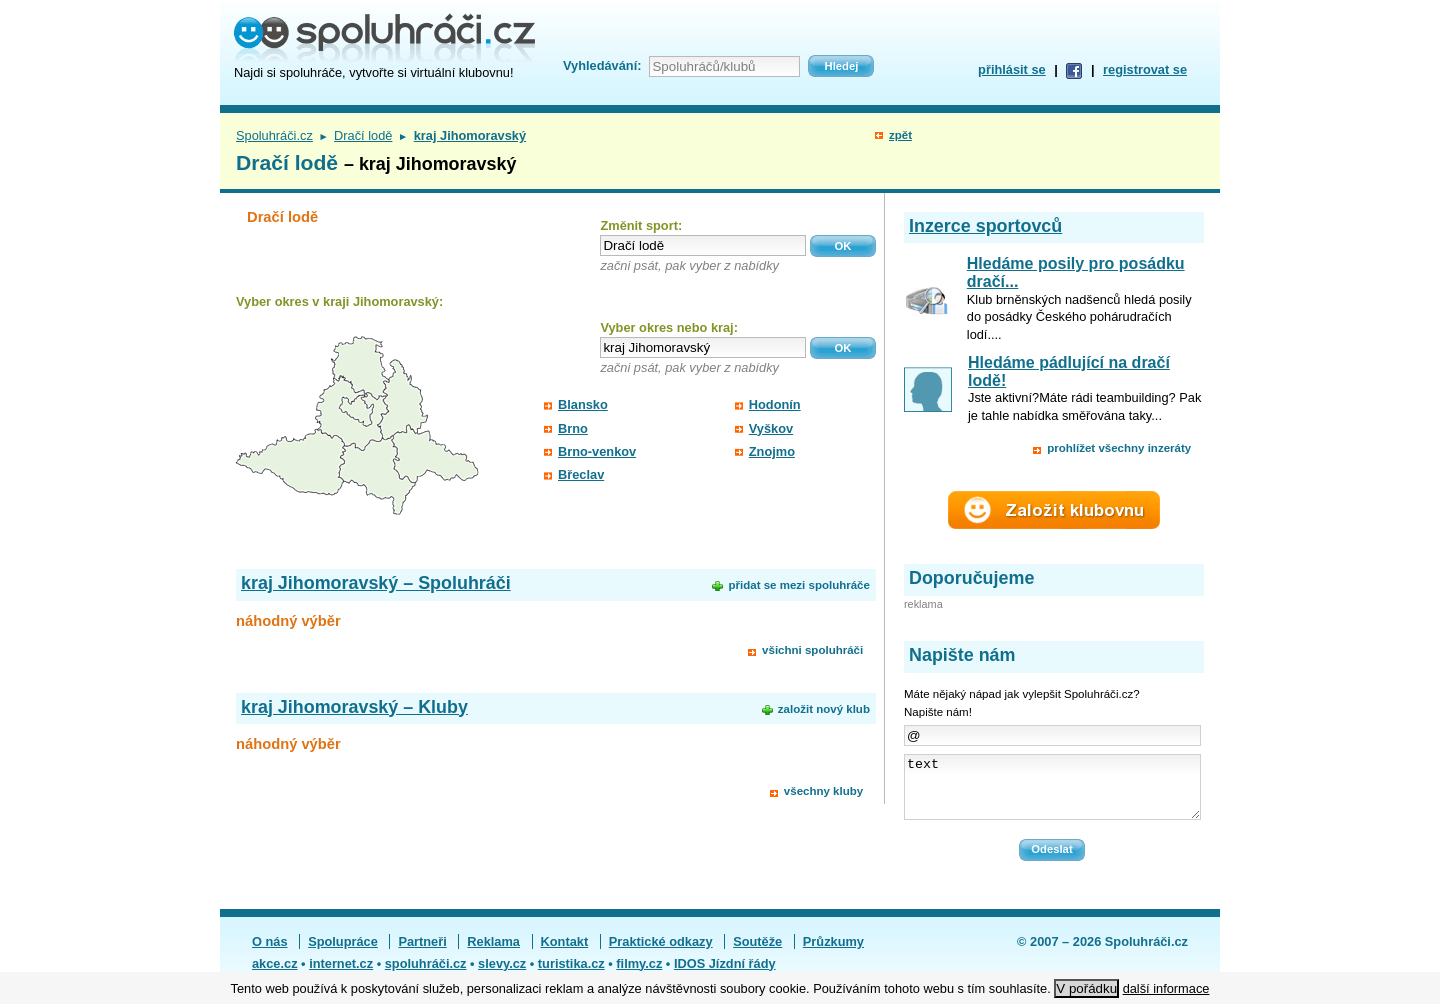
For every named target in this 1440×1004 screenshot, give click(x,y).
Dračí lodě (363, 135)
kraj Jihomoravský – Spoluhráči (376, 583)
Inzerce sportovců (985, 226)
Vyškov (771, 428)
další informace (1166, 988)
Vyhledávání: (602, 65)
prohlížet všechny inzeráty (1119, 448)
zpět (900, 135)
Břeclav (581, 474)
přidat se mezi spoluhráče (798, 585)
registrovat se (1145, 69)
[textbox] (703, 245)
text (1052, 793)
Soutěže (757, 953)
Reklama (493, 953)
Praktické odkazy (661, 953)
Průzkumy (833, 953)
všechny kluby (823, 791)
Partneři (422, 953)
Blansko (583, 404)
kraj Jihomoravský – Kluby (354, 707)
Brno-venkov (597, 451)
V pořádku (1086, 988)
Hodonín (775, 404)
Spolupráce (343, 953)
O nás (270, 953)
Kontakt (565, 953)
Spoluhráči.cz (274, 135)
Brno (573, 428)
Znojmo (772, 451)
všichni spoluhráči (812, 650)
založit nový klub (824, 709)
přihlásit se (1012, 69)
